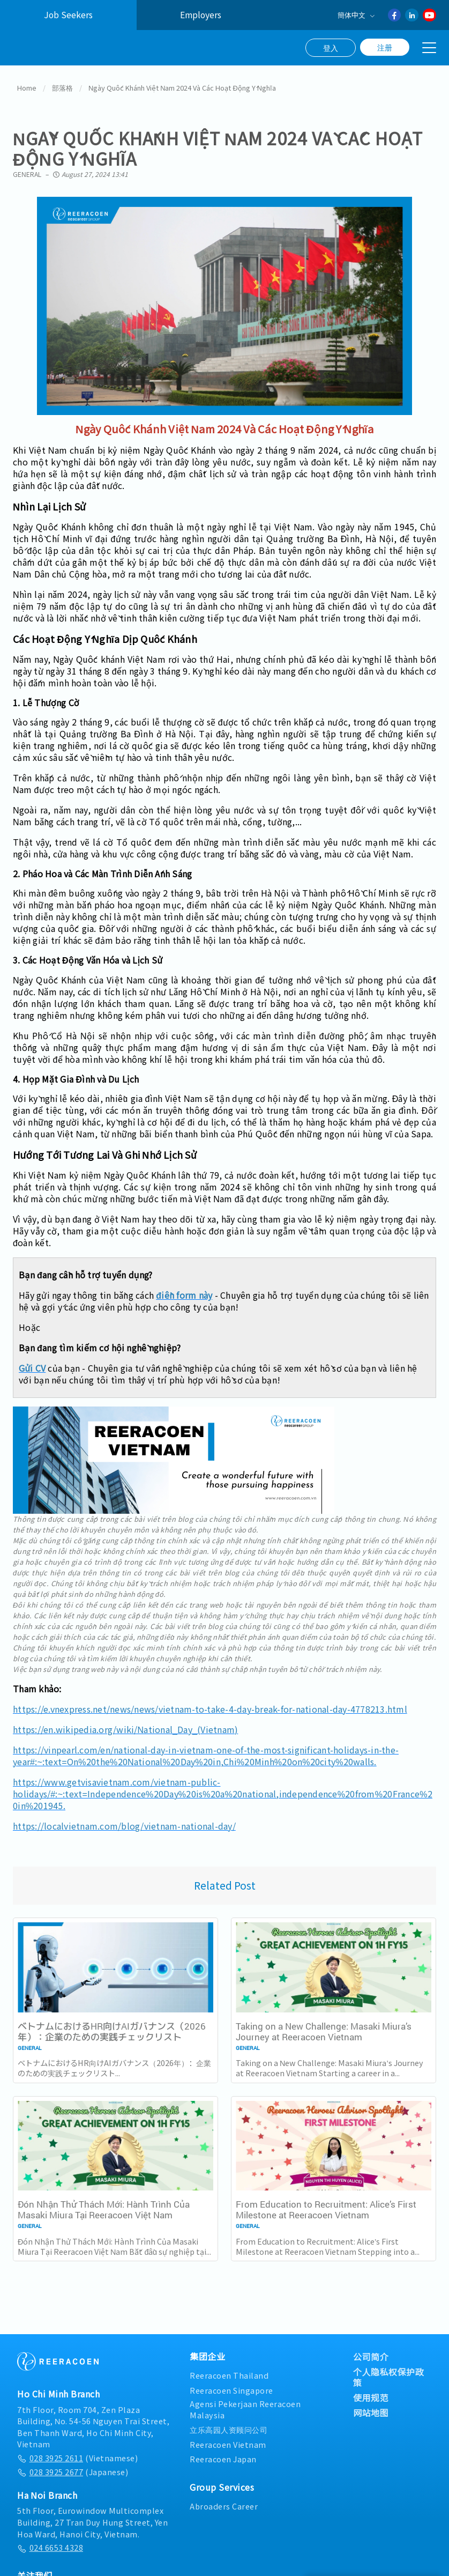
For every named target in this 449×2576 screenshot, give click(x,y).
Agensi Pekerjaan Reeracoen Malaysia (245, 2405)
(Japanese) (72, 2468)
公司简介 (370, 2353)
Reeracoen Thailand (229, 2371)
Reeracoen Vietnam (228, 2440)
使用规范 (370, 2393)
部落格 (62, 84)
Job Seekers (68, 15)
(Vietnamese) (77, 2454)
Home (26, 84)
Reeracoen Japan (223, 2455)
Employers (200, 15)
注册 (384, 47)
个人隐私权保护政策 (388, 2373)
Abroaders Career (224, 2502)
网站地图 (370, 2408)
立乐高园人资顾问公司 (228, 2426)
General (27, 170)
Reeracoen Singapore (231, 2386)
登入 (330, 47)
